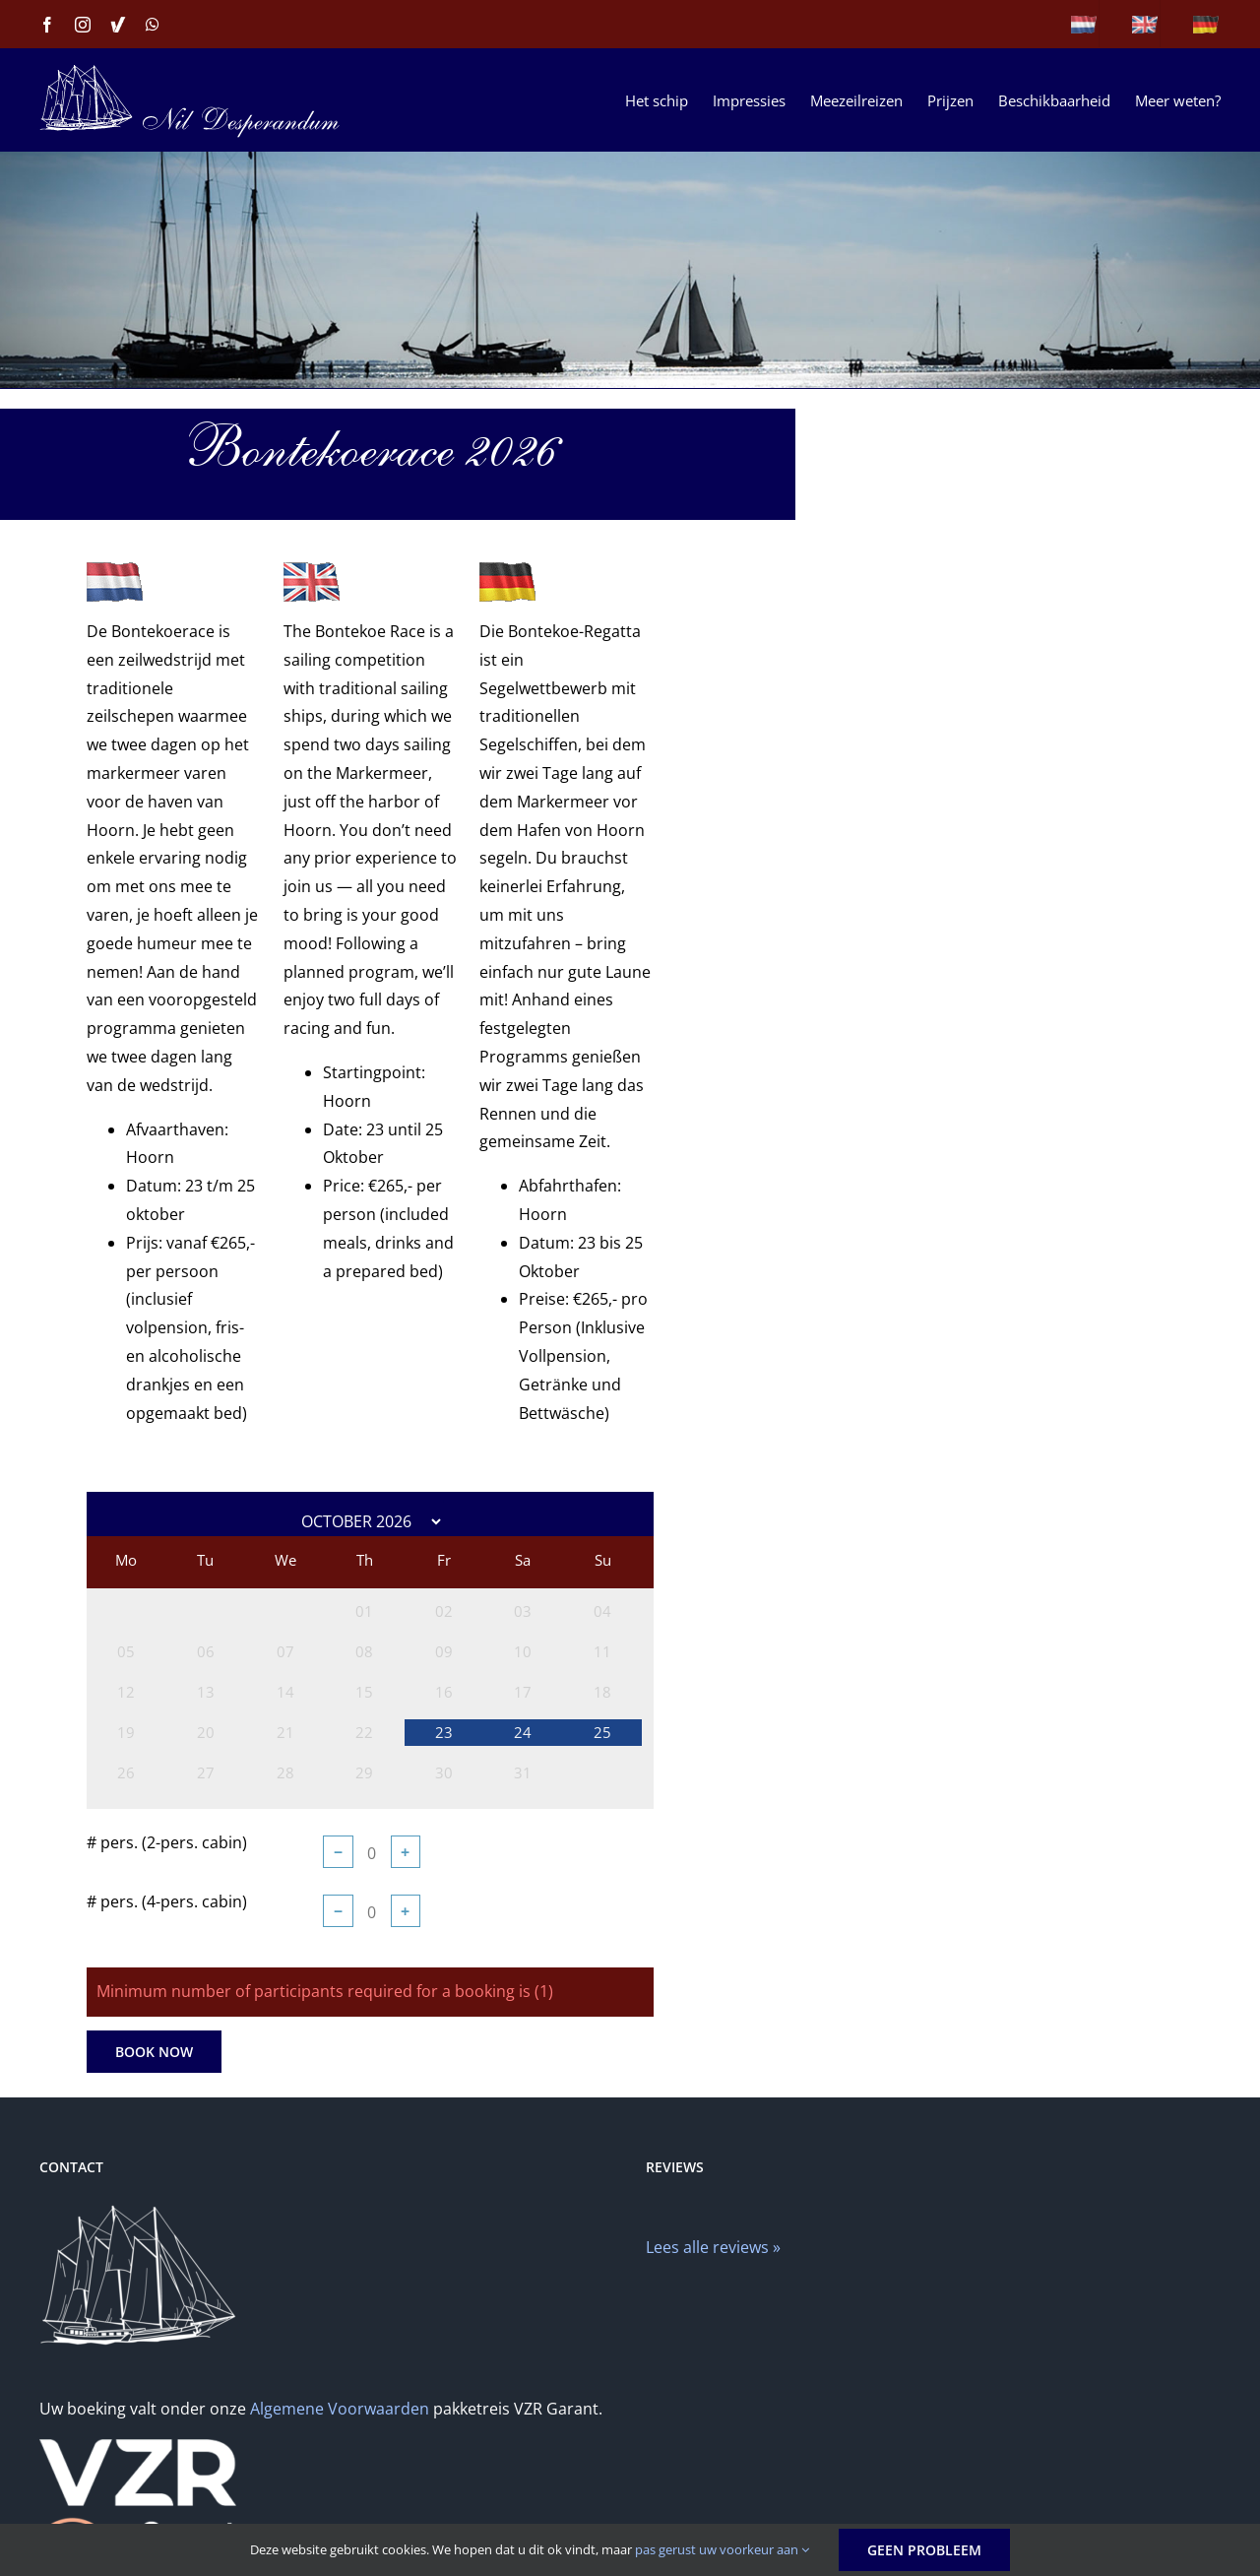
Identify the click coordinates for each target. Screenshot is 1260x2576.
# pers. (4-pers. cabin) (167, 1901)
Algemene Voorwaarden (339, 2408)
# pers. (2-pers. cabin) (167, 1842)
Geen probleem (924, 2550)
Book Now (154, 2051)
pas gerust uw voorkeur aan (722, 2549)
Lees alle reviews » (713, 2247)
